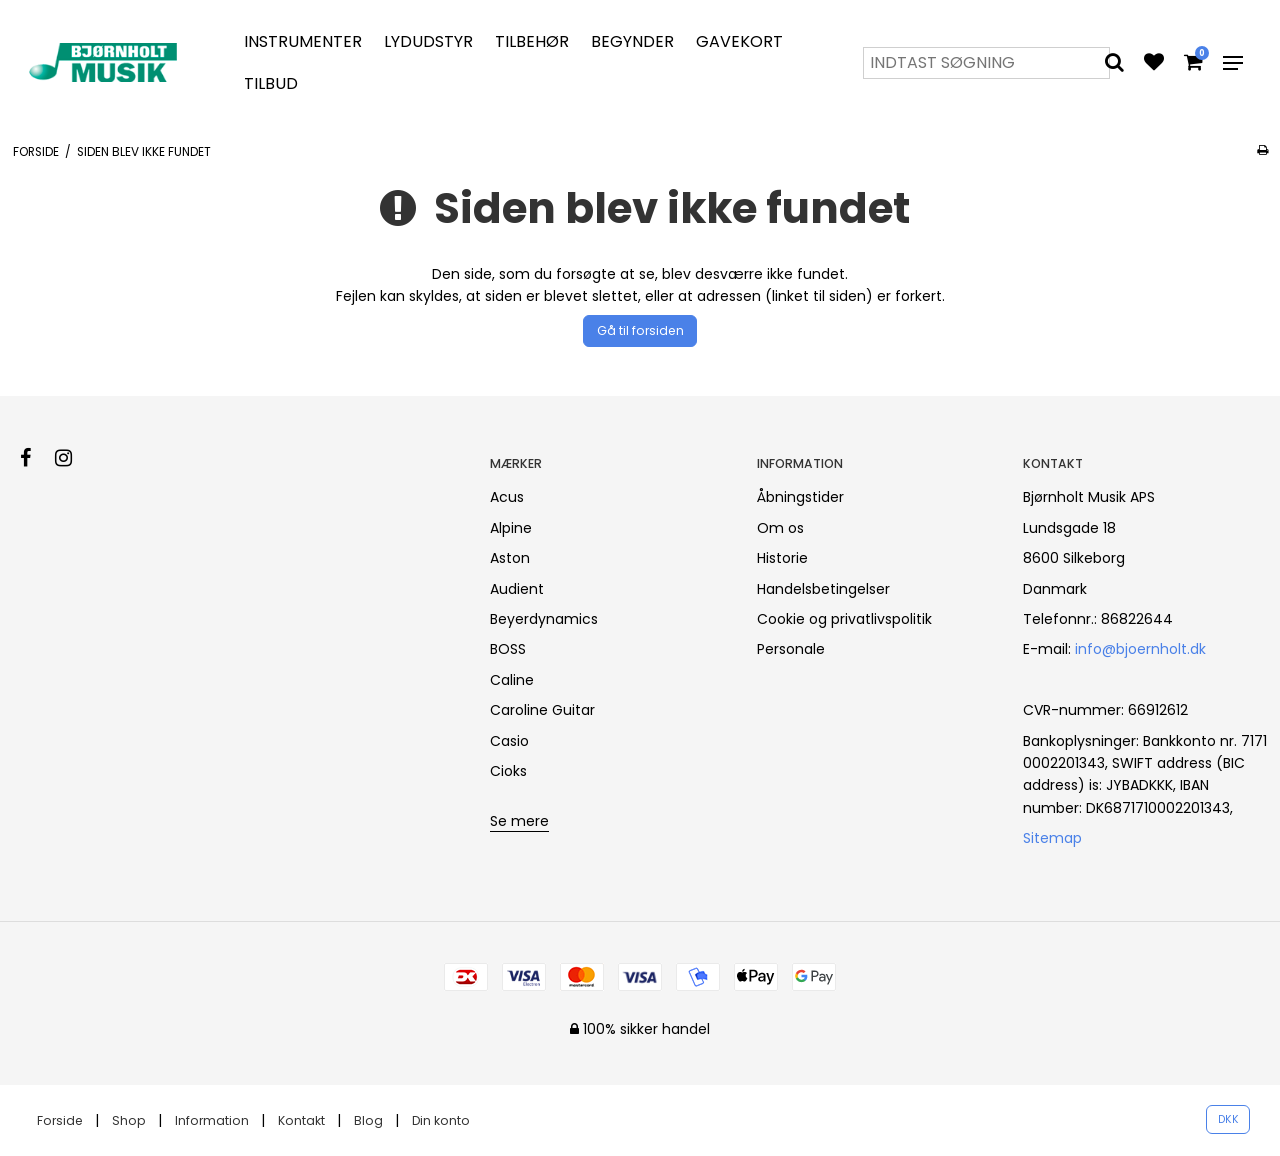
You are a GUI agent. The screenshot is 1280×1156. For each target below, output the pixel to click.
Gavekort (739, 41)
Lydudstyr (428, 41)
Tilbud (271, 83)
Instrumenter (303, 41)
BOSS (508, 649)
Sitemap (1052, 838)
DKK (1228, 1119)
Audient (517, 589)
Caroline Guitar (542, 710)
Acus (507, 497)
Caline (512, 680)
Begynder (632, 41)
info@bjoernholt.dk (1140, 649)
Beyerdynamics (544, 619)
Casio (509, 741)
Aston (510, 558)
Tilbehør (532, 41)
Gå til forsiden (640, 330)
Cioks (508, 771)
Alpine (511, 528)
